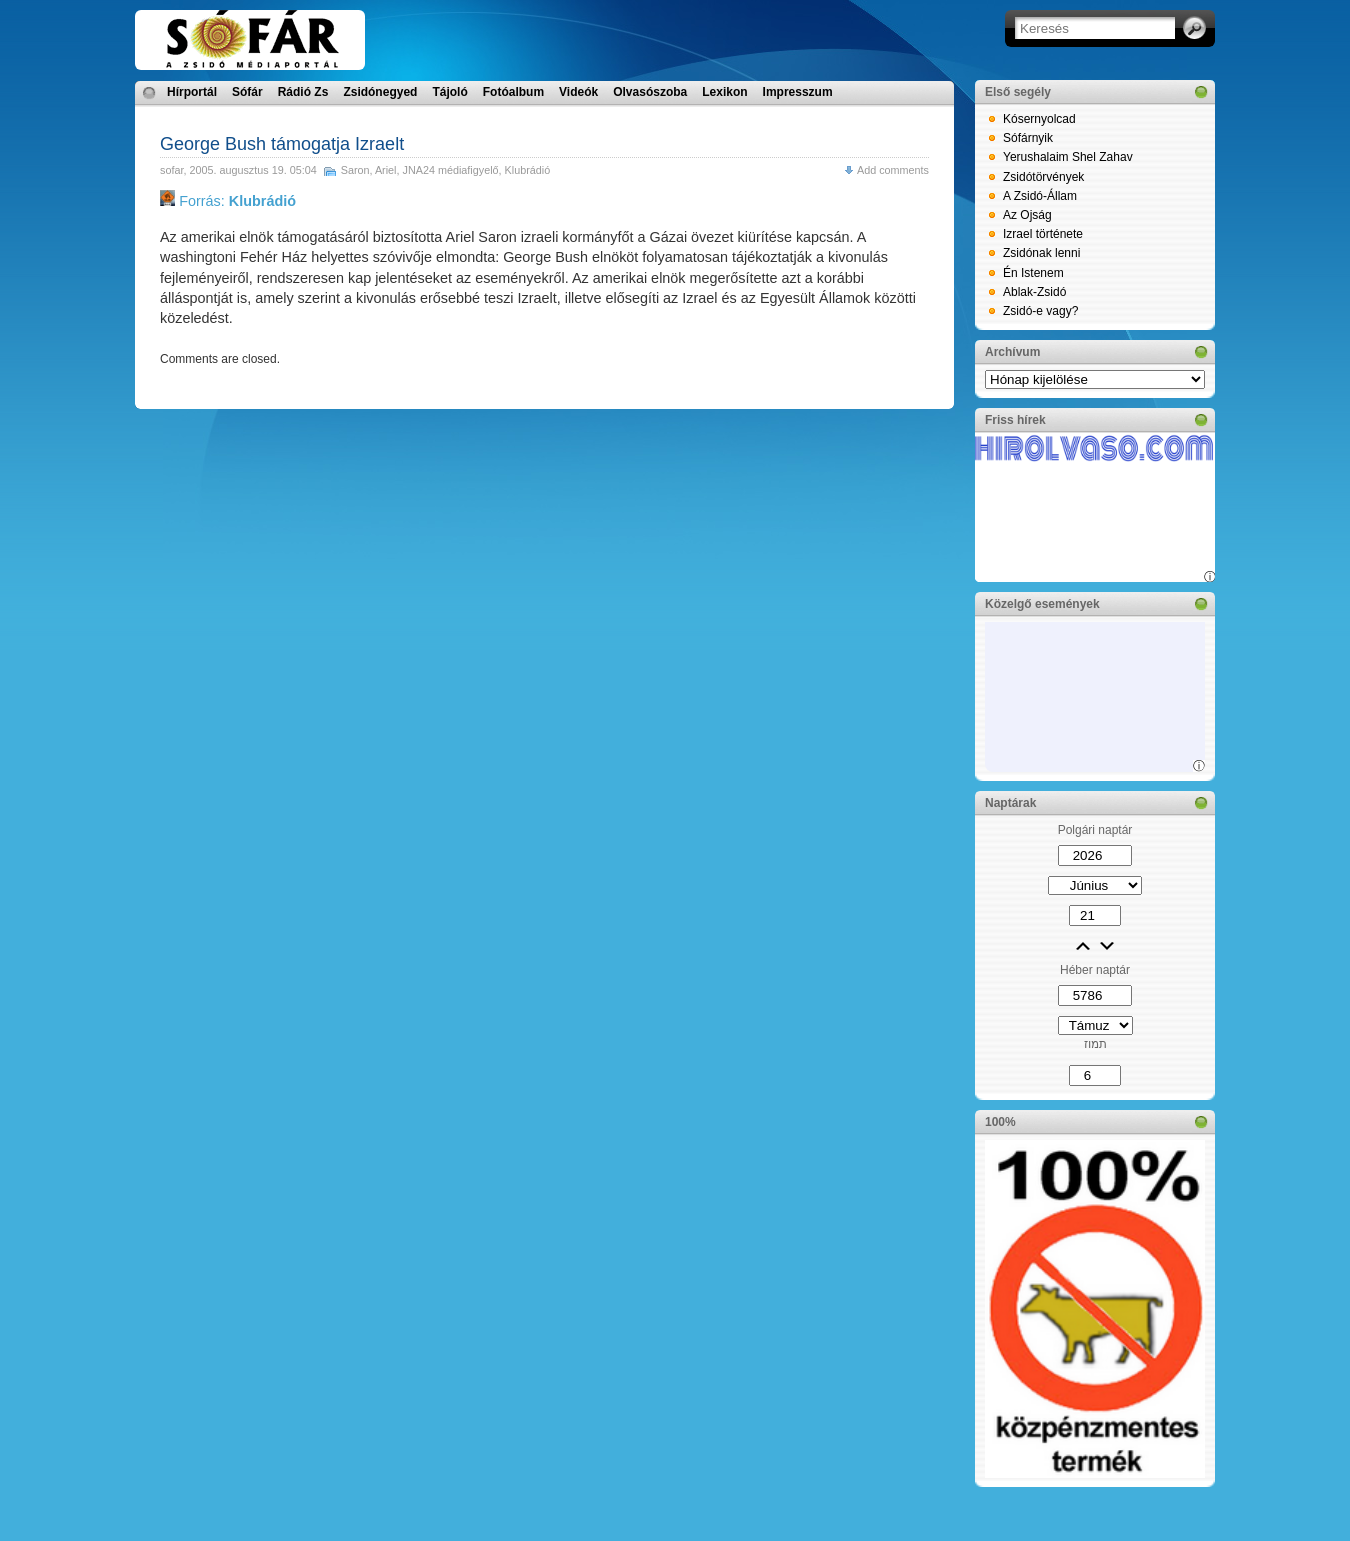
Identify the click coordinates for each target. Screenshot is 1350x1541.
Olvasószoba (650, 92)
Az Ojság (1027, 215)
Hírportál (192, 92)
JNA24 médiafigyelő (451, 170)
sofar (171, 170)
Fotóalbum (513, 92)
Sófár (247, 92)
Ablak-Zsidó (1034, 292)
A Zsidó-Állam (1040, 196)
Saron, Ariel (369, 170)
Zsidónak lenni (1041, 253)
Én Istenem (1033, 273)
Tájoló (449, 92)
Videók (578, 92)
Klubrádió (528, 170)
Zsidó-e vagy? (1040, 311)
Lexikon (724, 92)
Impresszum (798, 92)
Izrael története (1043, 234)
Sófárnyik (1028, 138)
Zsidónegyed (380, 92)
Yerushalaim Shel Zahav (1068, 157)
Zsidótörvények (1043, 177)
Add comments (893, 170)
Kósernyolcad (1039, 119)
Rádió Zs (303, 92)
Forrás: (228, 201)
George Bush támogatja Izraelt (282, 144)
